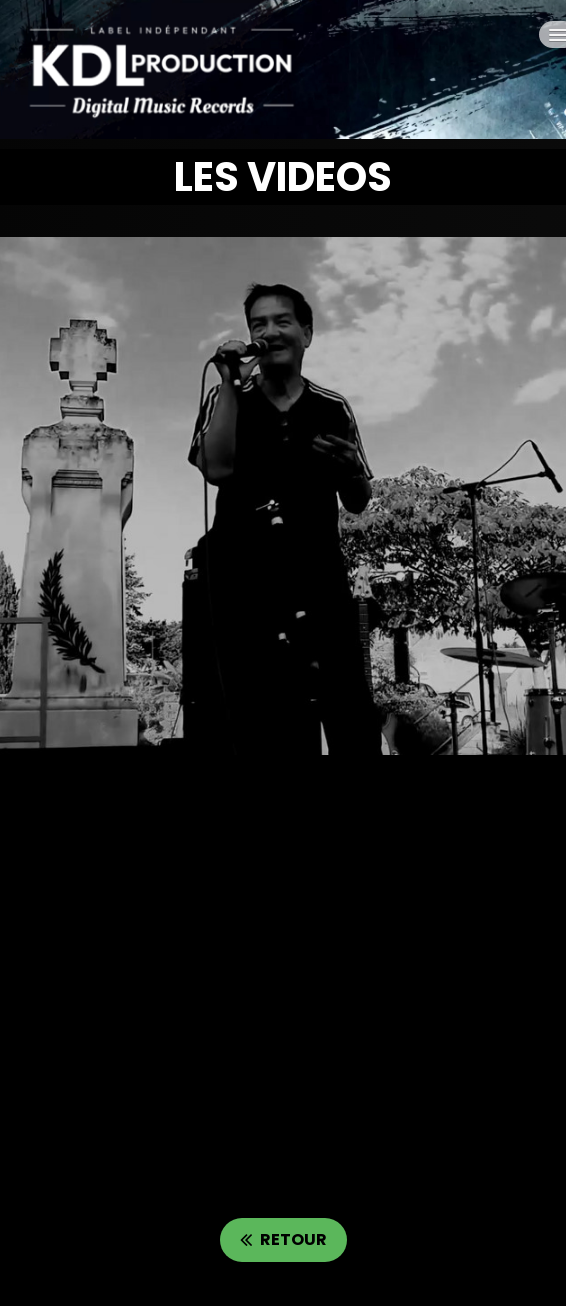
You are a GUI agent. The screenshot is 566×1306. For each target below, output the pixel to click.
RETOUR (283, 1239)
